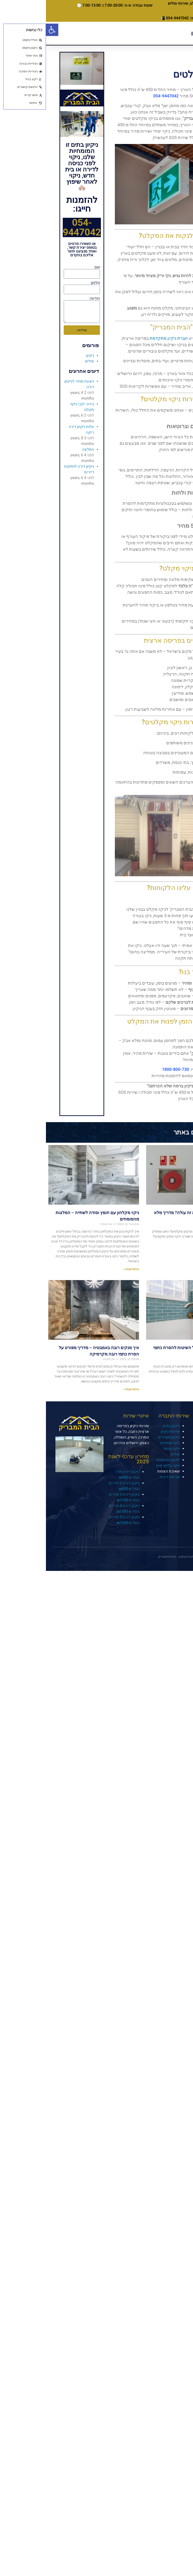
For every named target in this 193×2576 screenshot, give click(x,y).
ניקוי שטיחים (124, 1443)
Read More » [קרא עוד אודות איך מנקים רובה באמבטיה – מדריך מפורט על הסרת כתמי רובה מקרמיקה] (85, 1389)
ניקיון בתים (125, 1426)
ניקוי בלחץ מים (122, 1465)
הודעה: (48, 298)
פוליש (43, 361)
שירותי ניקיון (124, 1431)
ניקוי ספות (126, 1448)
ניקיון (44, 355)
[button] (6, 30)
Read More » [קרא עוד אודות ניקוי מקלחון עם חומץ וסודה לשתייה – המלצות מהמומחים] (85, 1269)
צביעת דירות (124, 1477)
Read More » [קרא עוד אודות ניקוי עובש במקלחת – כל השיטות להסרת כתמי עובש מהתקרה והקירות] (183, 1379)
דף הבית (174, 62)
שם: (51, 267)
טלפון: (49, 283)
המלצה (42, 449)
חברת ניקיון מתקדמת (123, 338)
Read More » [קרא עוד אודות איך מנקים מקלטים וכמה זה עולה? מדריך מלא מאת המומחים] (183, 1249)
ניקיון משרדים (123, 1437)
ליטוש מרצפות (122, 1460)
